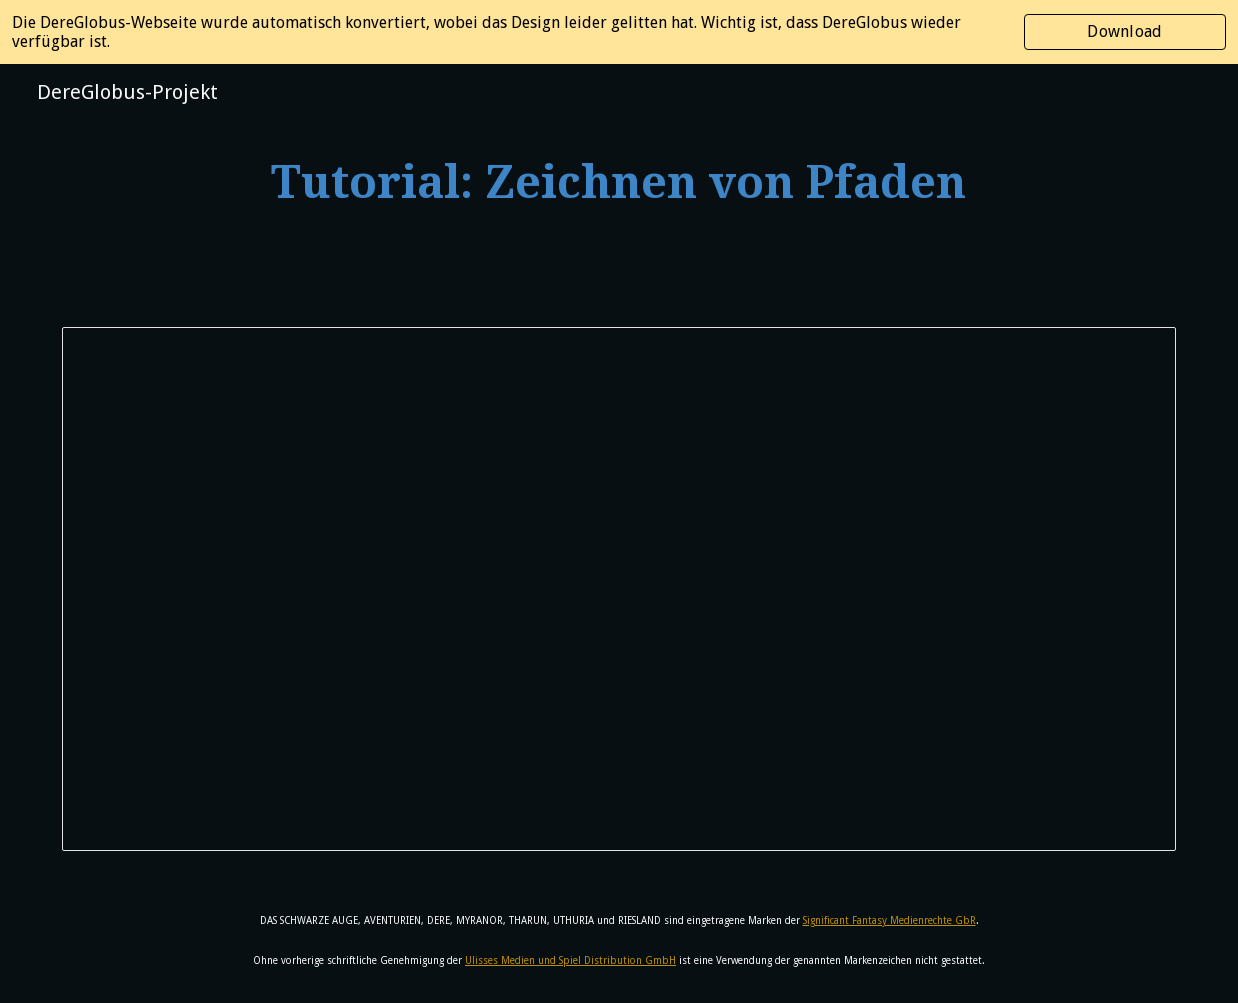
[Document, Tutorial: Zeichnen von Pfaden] (618, 589)
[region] (619, 32)
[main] (619, 183)
